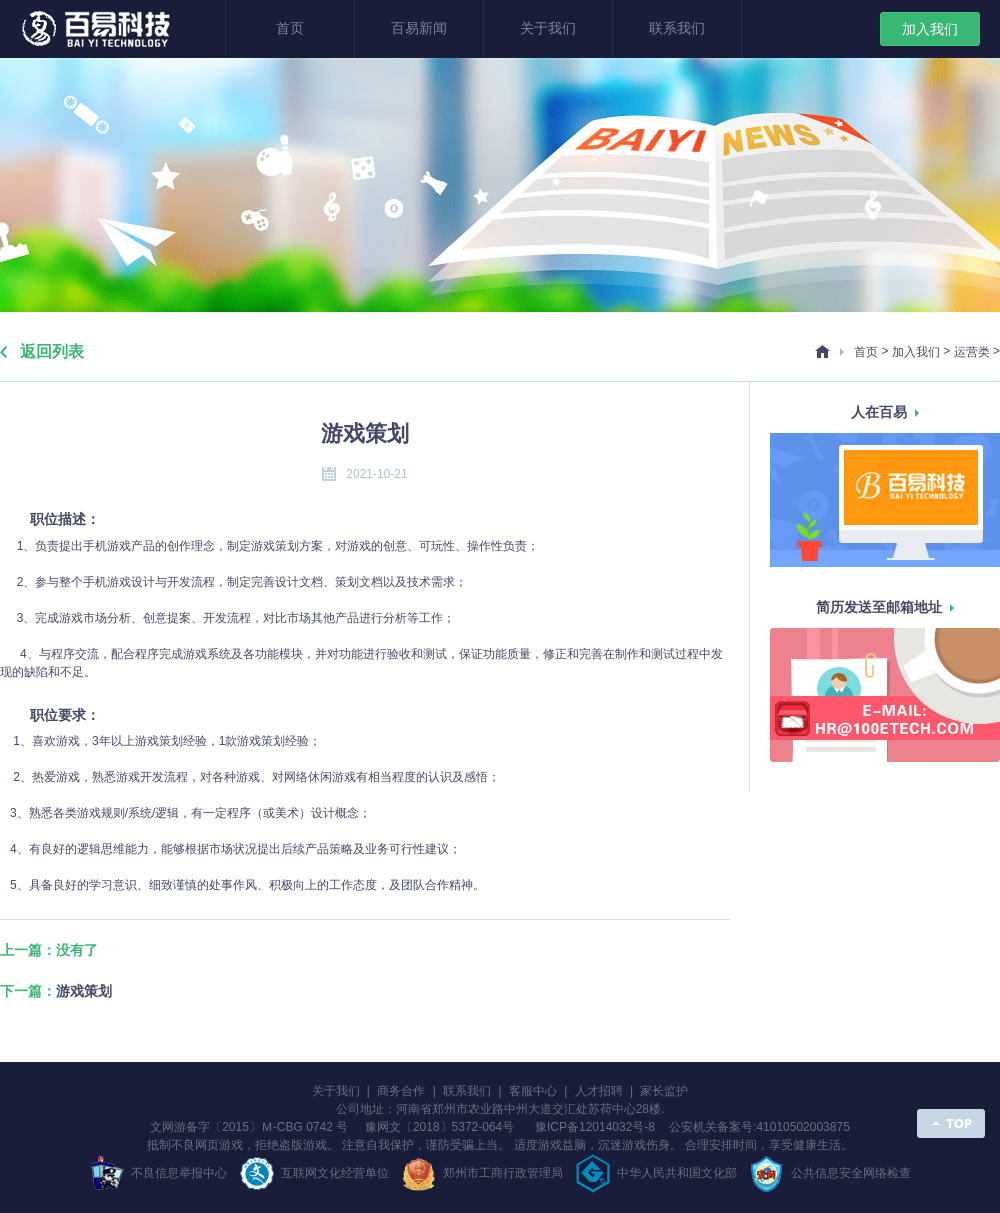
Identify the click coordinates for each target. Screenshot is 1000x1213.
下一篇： (56, 991)
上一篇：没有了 (49, 950)
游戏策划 (84, 991)
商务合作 (401, 1091)
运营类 (972, 352)
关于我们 (548, 28)
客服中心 (533, 1091)
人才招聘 (599, 1091)
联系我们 (677, 28)
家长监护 (664, 1091)
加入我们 (930, 29)
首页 (290, 28)
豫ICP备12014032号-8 (600, 1127)
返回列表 (52, 351)
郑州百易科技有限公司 (98, 30)
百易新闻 (419, 28)
